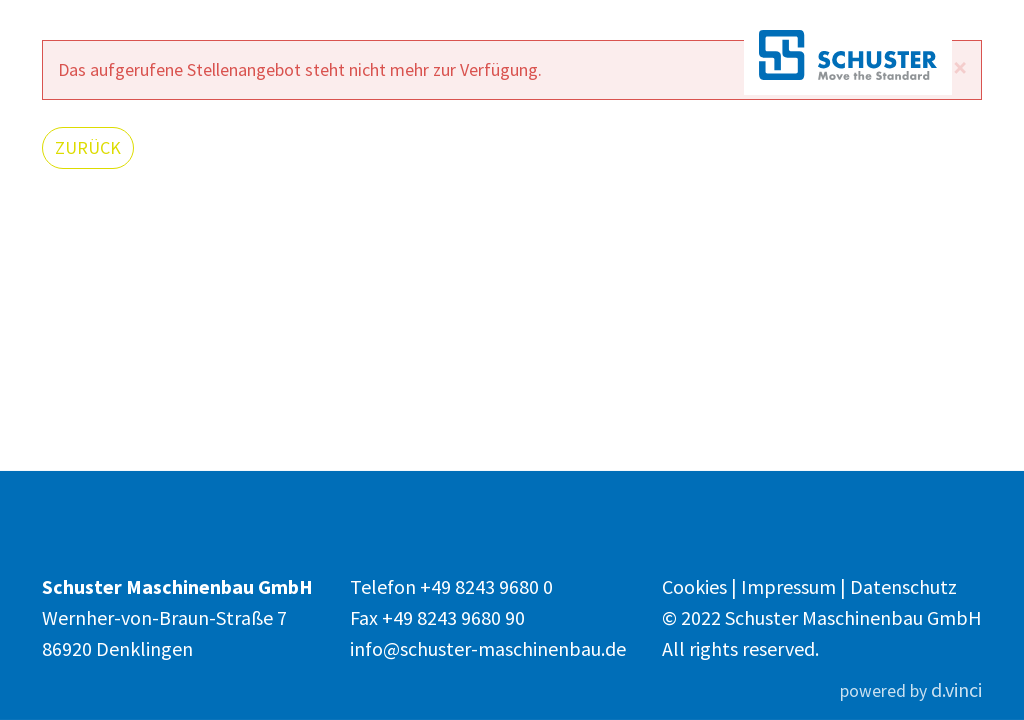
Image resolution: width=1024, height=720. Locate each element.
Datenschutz (903, 586)
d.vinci (956, 689)
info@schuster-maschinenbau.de (488, 648)
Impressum (790, 586)
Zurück (88, 147)
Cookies (696, 586)
